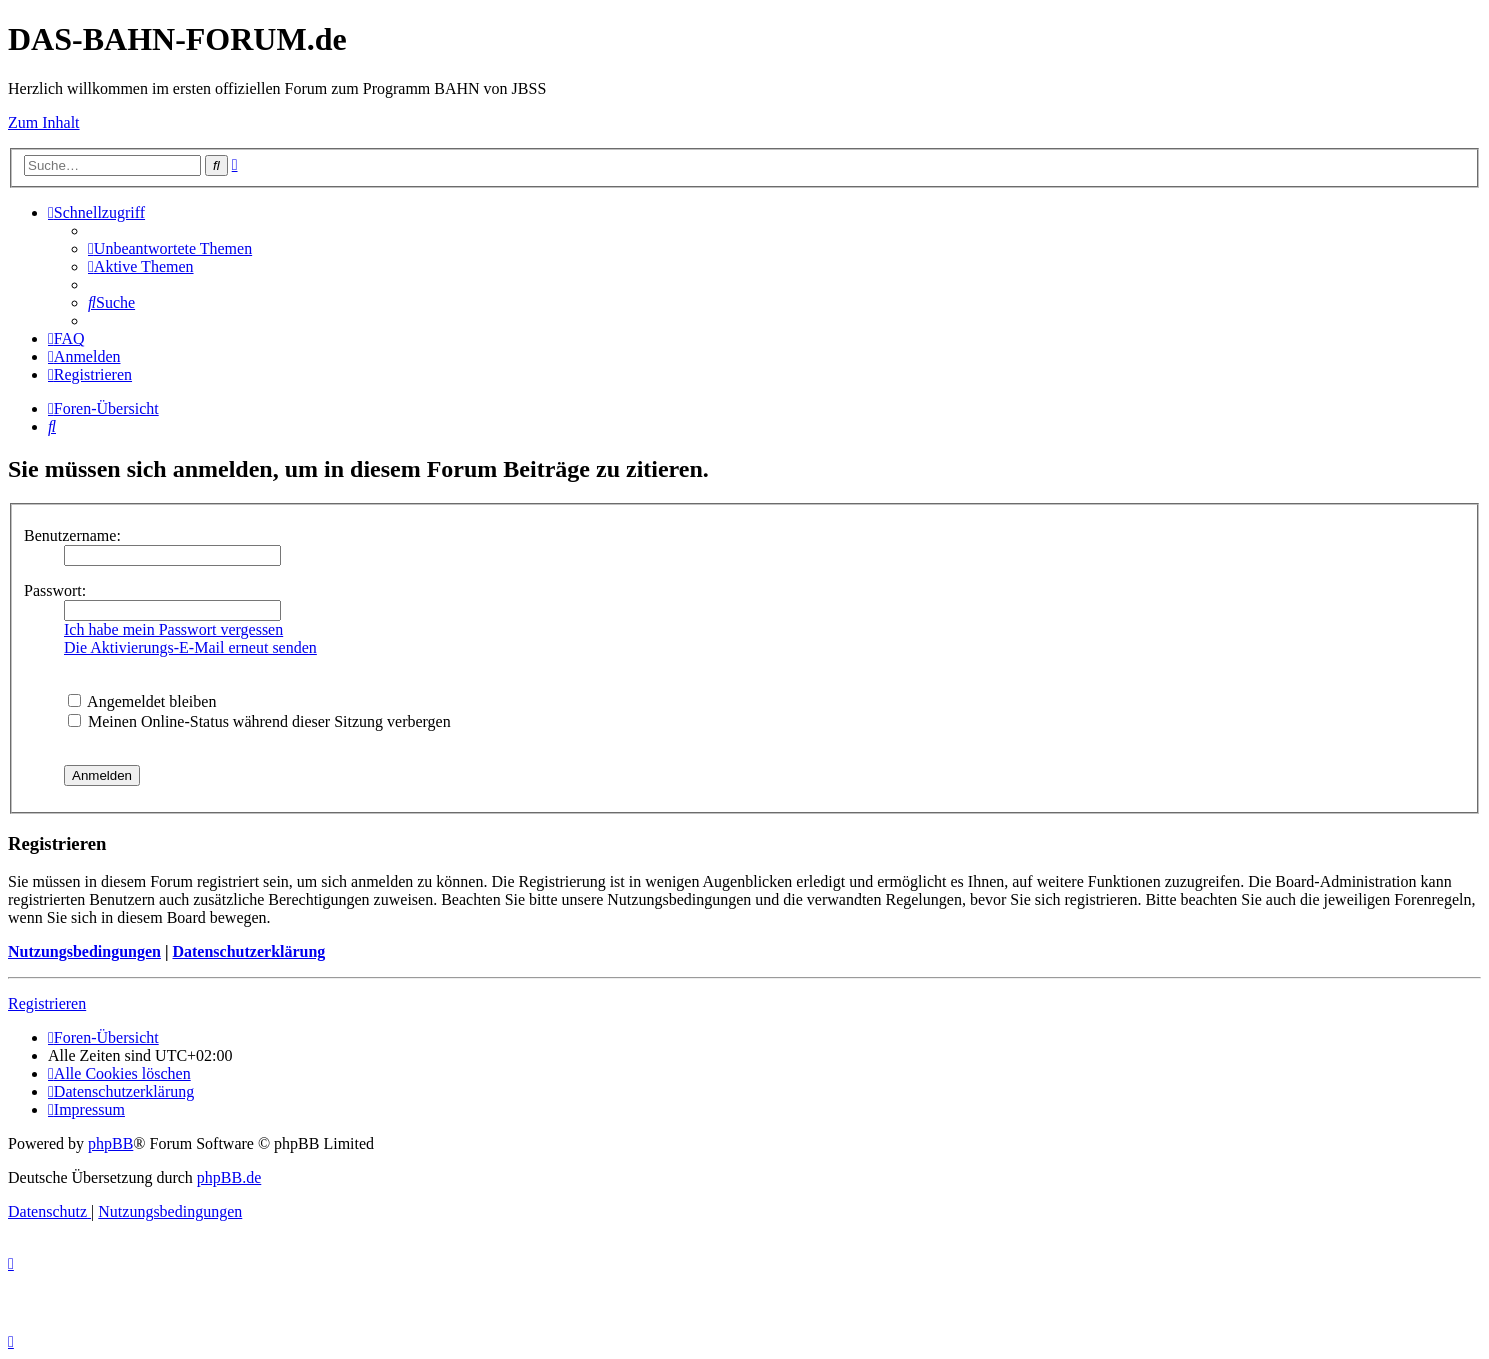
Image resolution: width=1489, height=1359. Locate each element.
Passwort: (55, 590)
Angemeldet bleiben (142, 701)
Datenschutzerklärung (248, 951)
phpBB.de (229, 1177)
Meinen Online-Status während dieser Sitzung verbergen (259, 721)
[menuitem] (170, 248)
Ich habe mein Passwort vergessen (173, 629)
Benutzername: (72, 535)
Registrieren (47, 1003)
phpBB (110, 1143)
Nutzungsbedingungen (84, 951)
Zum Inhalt (44, 122)
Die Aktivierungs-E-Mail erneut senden (190, 647)
